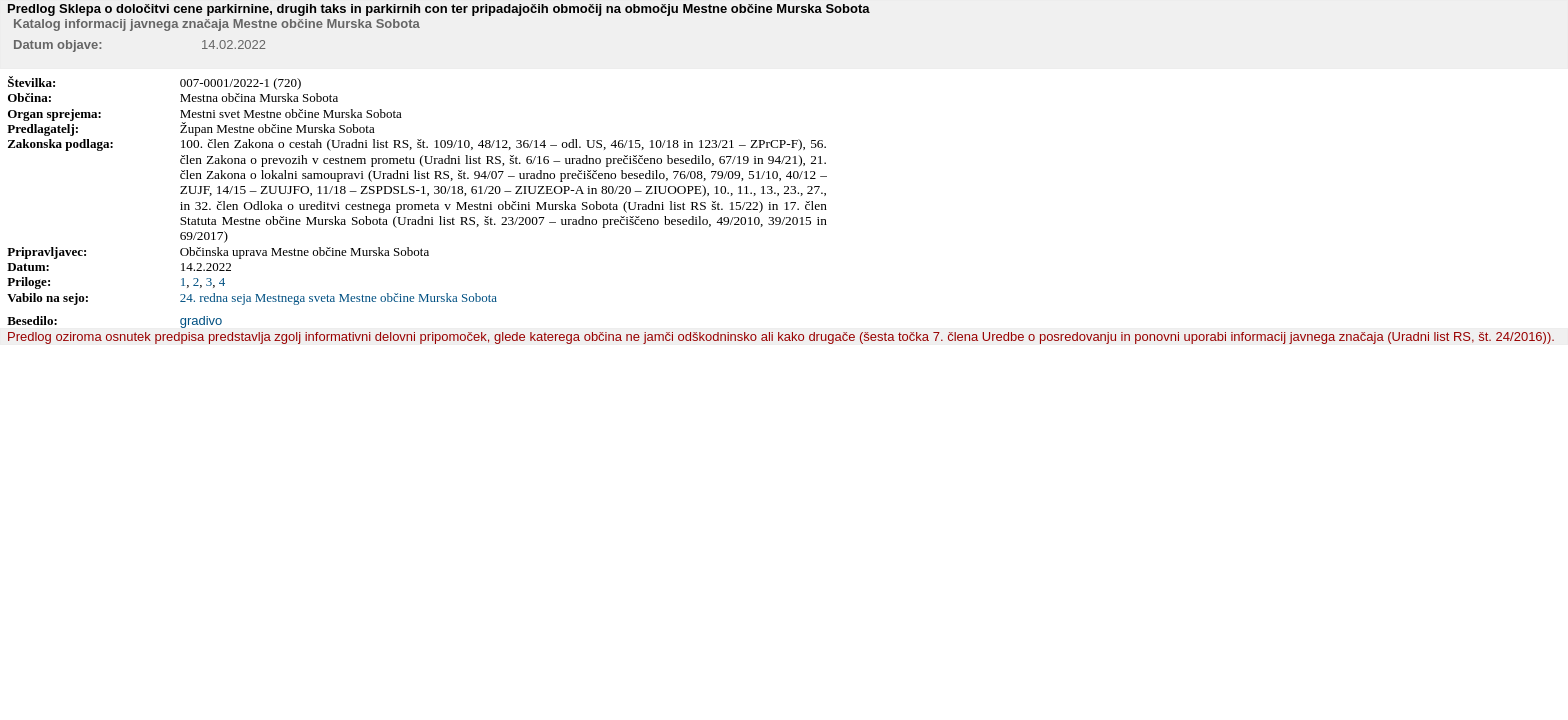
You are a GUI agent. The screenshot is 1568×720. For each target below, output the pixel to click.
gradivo (201, 320)
